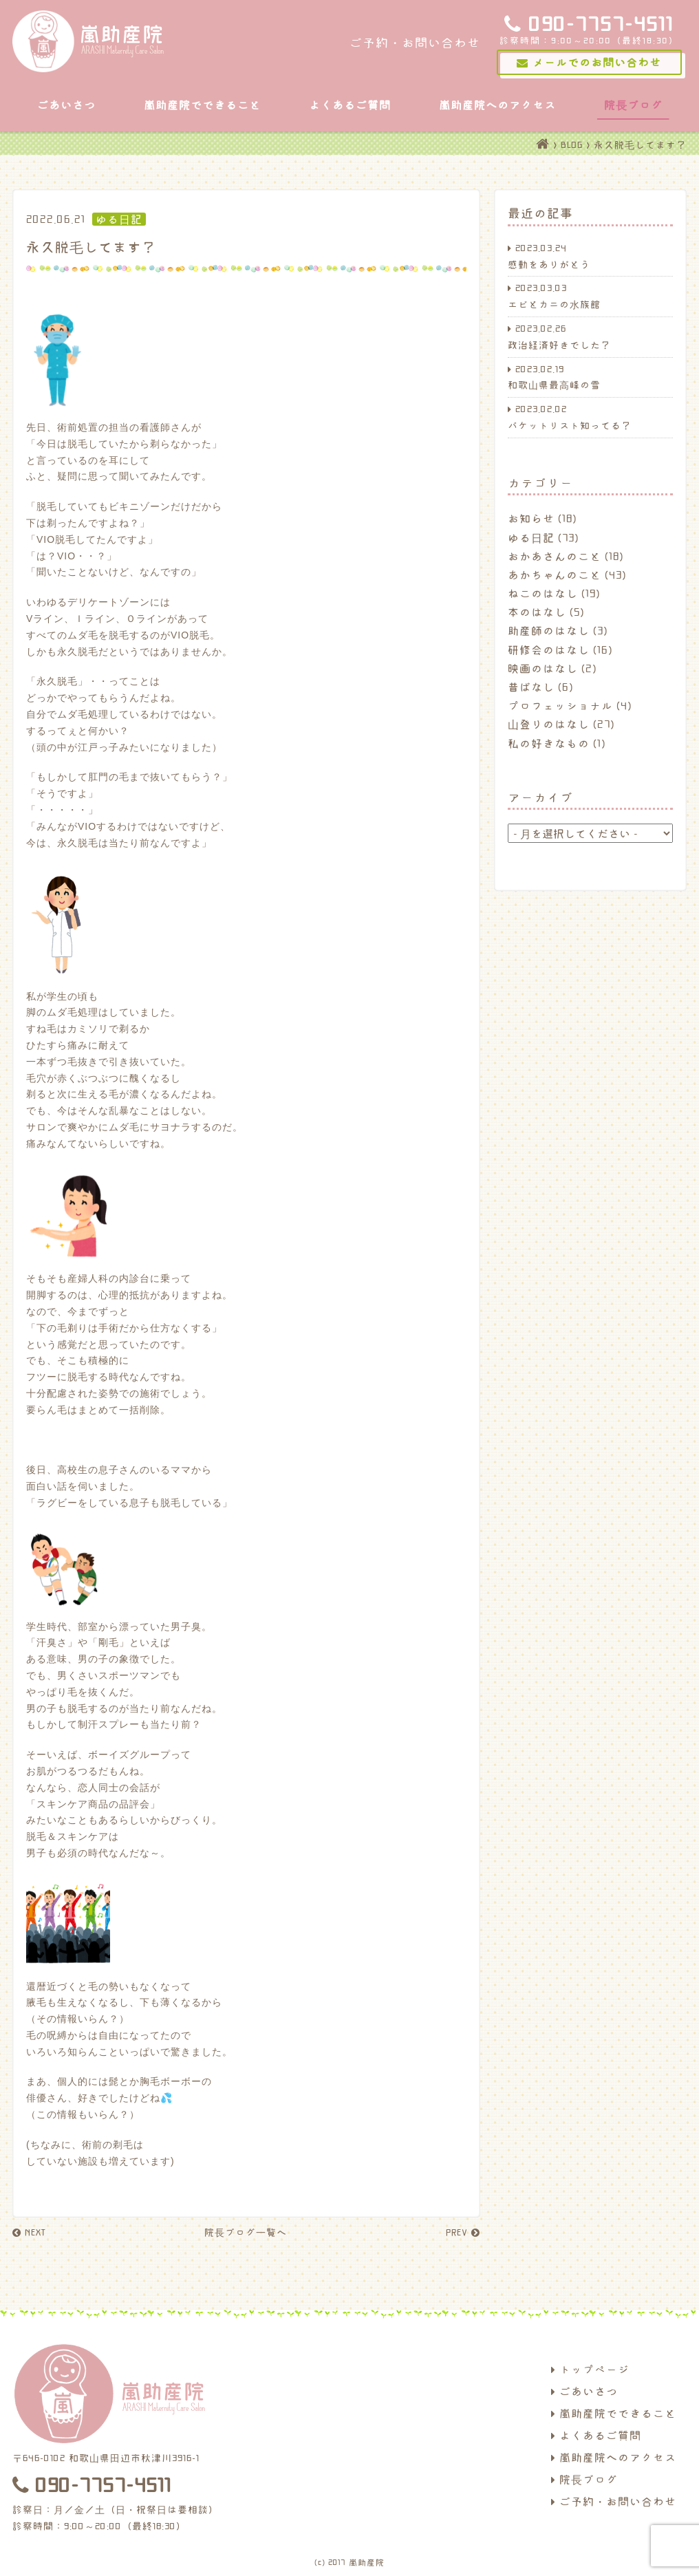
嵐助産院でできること (202, 104)
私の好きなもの (549, 743)
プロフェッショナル (560, 705)
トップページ (590, 2369)
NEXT (28, 2231)
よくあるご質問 (350, 104)
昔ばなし (531, 686)
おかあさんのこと (554, 556)
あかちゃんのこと (554, 574)
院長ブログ (633, 104)
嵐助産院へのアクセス (497, 104)
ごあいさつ (66, 104)
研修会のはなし (549, 649)
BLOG (572, 144)
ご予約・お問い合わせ (613, 2501)
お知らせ (531, 518)
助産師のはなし (549, 630)
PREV (463, 2231)
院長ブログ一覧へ (245, 2231)
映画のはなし (543, 668)
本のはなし (537, 611)
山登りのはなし (549, 724)
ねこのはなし (543, 593)
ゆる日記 (531, 537)
